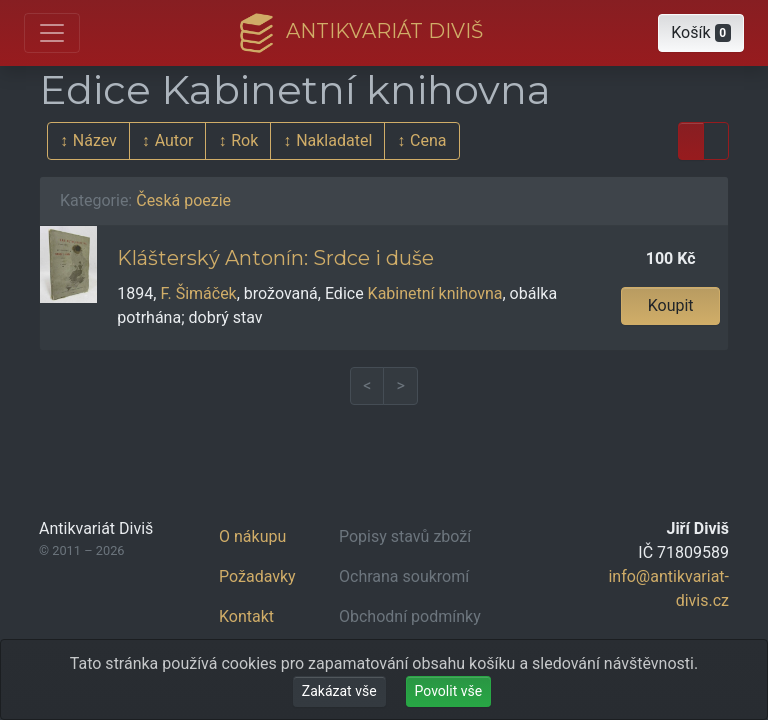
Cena (428, 140)
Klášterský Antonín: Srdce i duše (275, 258)
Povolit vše (449, 691)
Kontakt (246, 616)
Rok (244, 140)
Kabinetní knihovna (435, 293)
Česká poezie (183, 200)
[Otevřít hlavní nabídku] (52, 33)
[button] (701, 33)
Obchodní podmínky (410, 616)
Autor (174, 140)
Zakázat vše (339, 691)
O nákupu (252, 536)
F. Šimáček (198, 293)
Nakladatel (334, 140)
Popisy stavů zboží (405, 536)
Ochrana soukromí (404, 576)
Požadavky (257, 576)
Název (95, 140)
